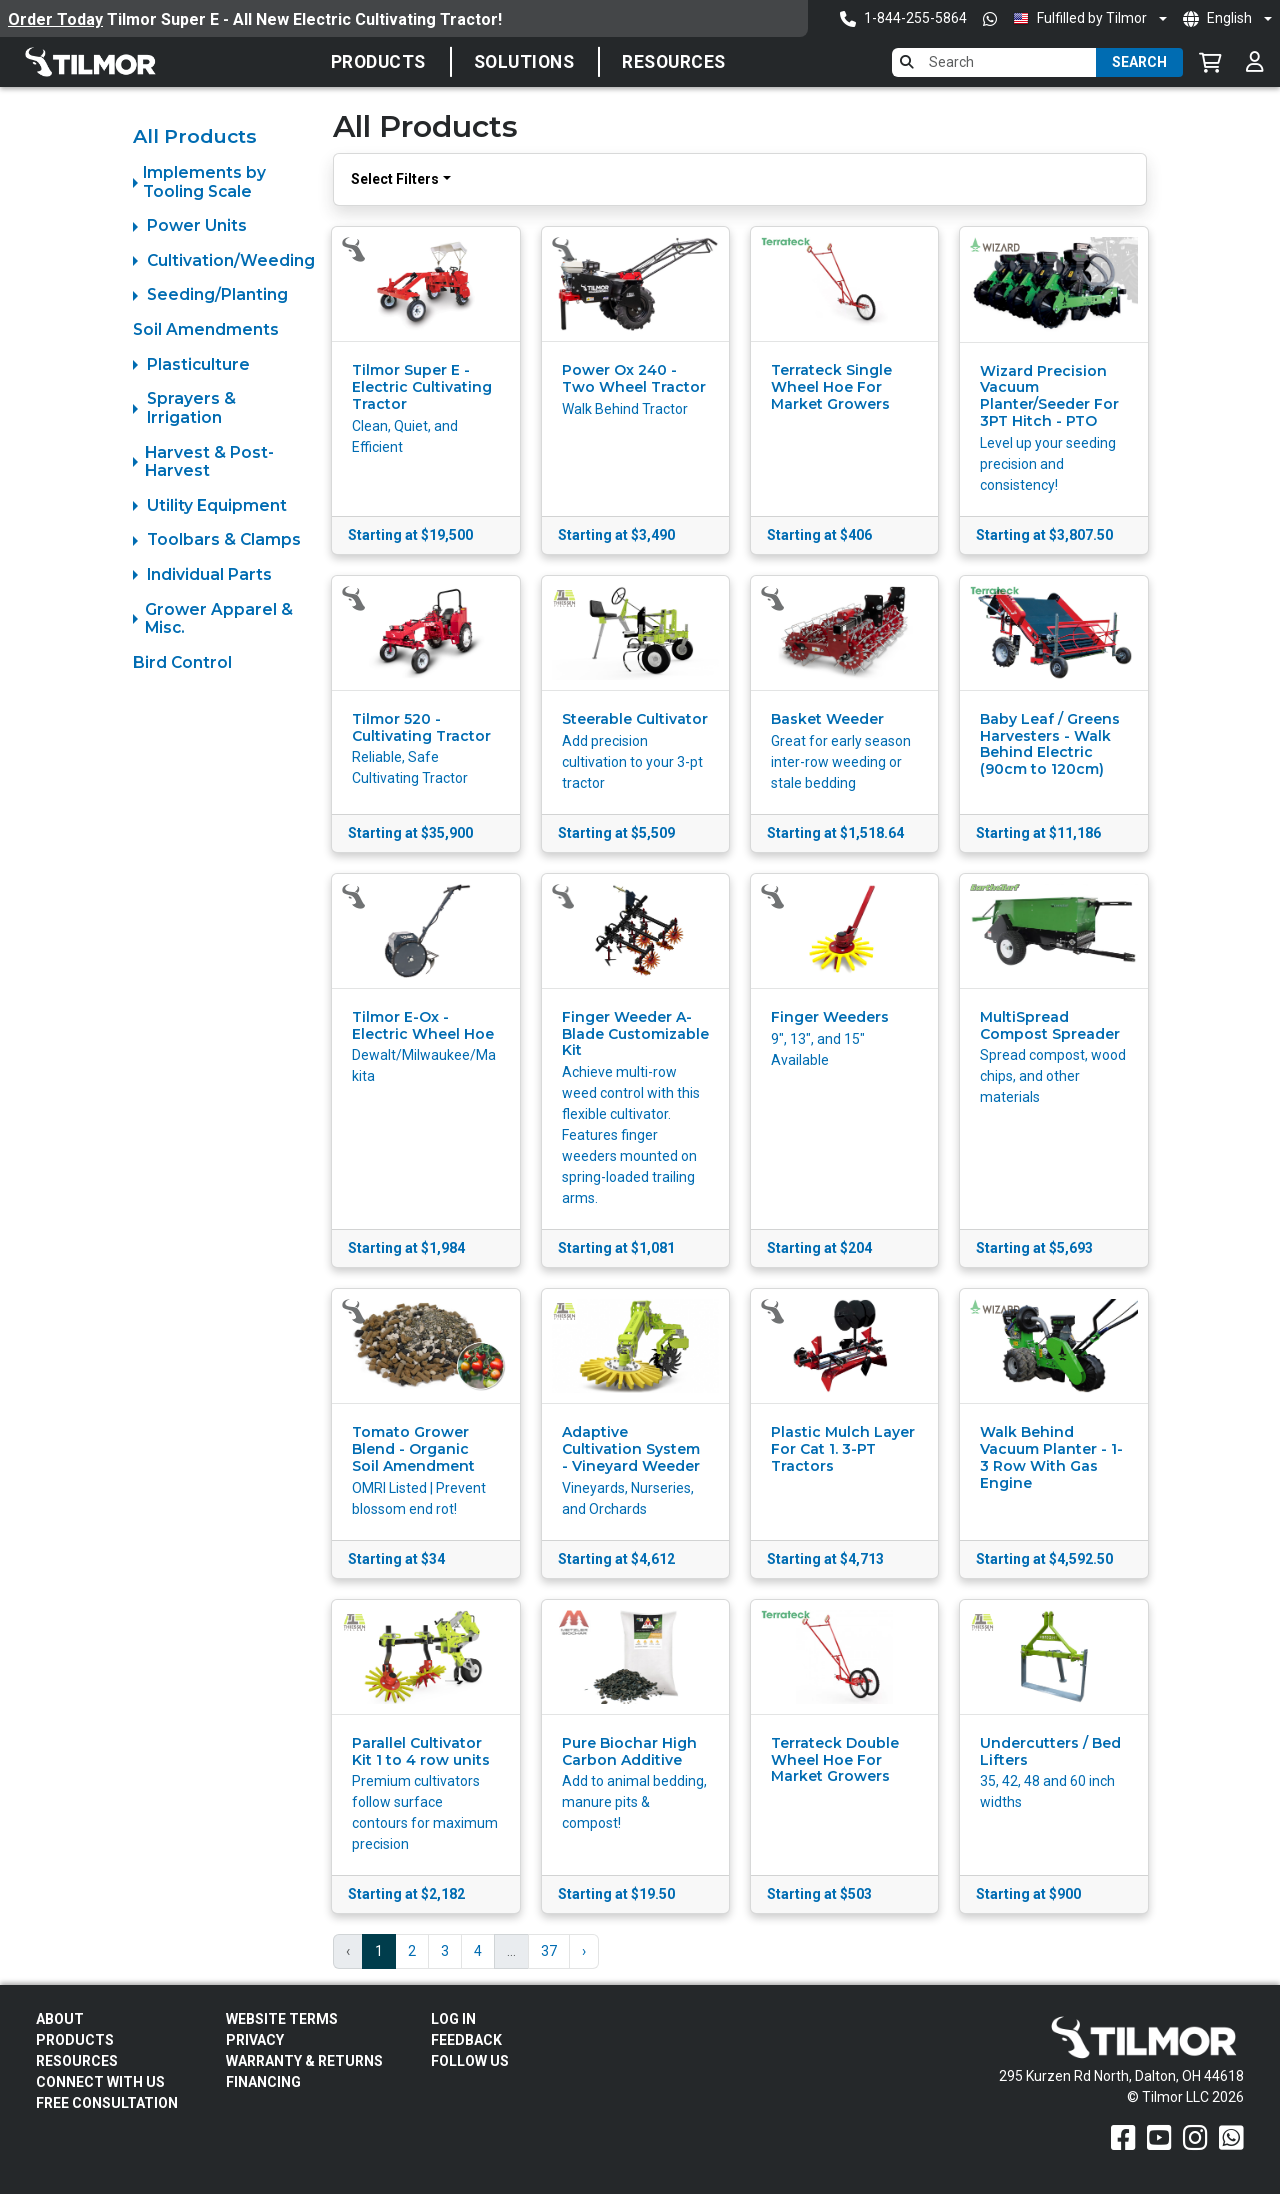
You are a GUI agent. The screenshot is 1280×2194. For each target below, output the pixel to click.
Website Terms (282, 2019)
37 (549, 1951)
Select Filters (395, 179)
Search (1139, 62)
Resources (674, 62)
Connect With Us (100, 2082)
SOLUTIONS (524, 62)
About (60, 2019)
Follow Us (470, 2061)
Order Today (55, 19)
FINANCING (263, 2082)
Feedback (466, 2040)
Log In (453, 2019)
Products (378, 62)
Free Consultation (107, 2103)
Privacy (255, 2040)
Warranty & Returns (304, 2061)
